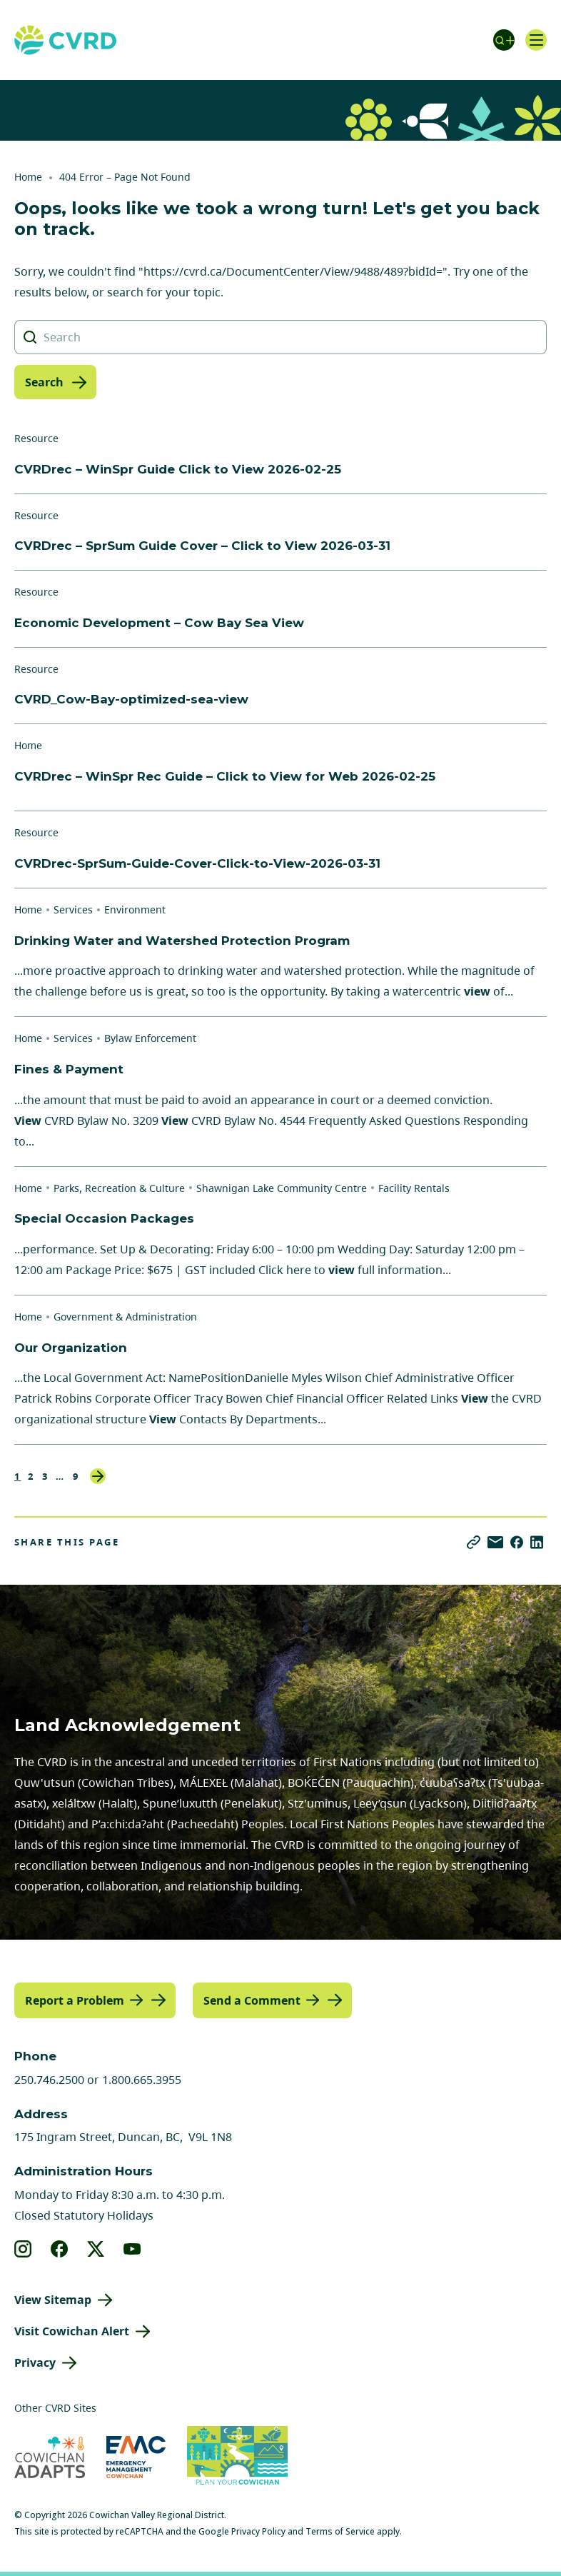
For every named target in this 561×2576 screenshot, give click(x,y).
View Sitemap (52, 2299)
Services (73, 909)
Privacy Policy (258, 2531)
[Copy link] (473, 1542)
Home (28, 177)
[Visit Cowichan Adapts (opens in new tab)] (49, 2457)
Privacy (35, 2362)
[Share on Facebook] (517, 1542)
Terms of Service (340, 2531)
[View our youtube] (132, 2248)
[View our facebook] (60, 2248)
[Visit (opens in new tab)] (237, 2457)
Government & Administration (125, 1316)
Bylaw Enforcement (150, 1038)
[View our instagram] (23, 2248)
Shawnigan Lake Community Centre (281, 1188)
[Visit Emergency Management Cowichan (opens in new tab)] (136, 2457)
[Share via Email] (495, 1542)
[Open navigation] (536, 40)
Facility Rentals (414, 1188)
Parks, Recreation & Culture (119, 1188)
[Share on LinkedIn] (537, 1542)
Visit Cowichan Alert (71, 2331)
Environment (135, 909)
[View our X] (96, 2248)
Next (98, 1476)
